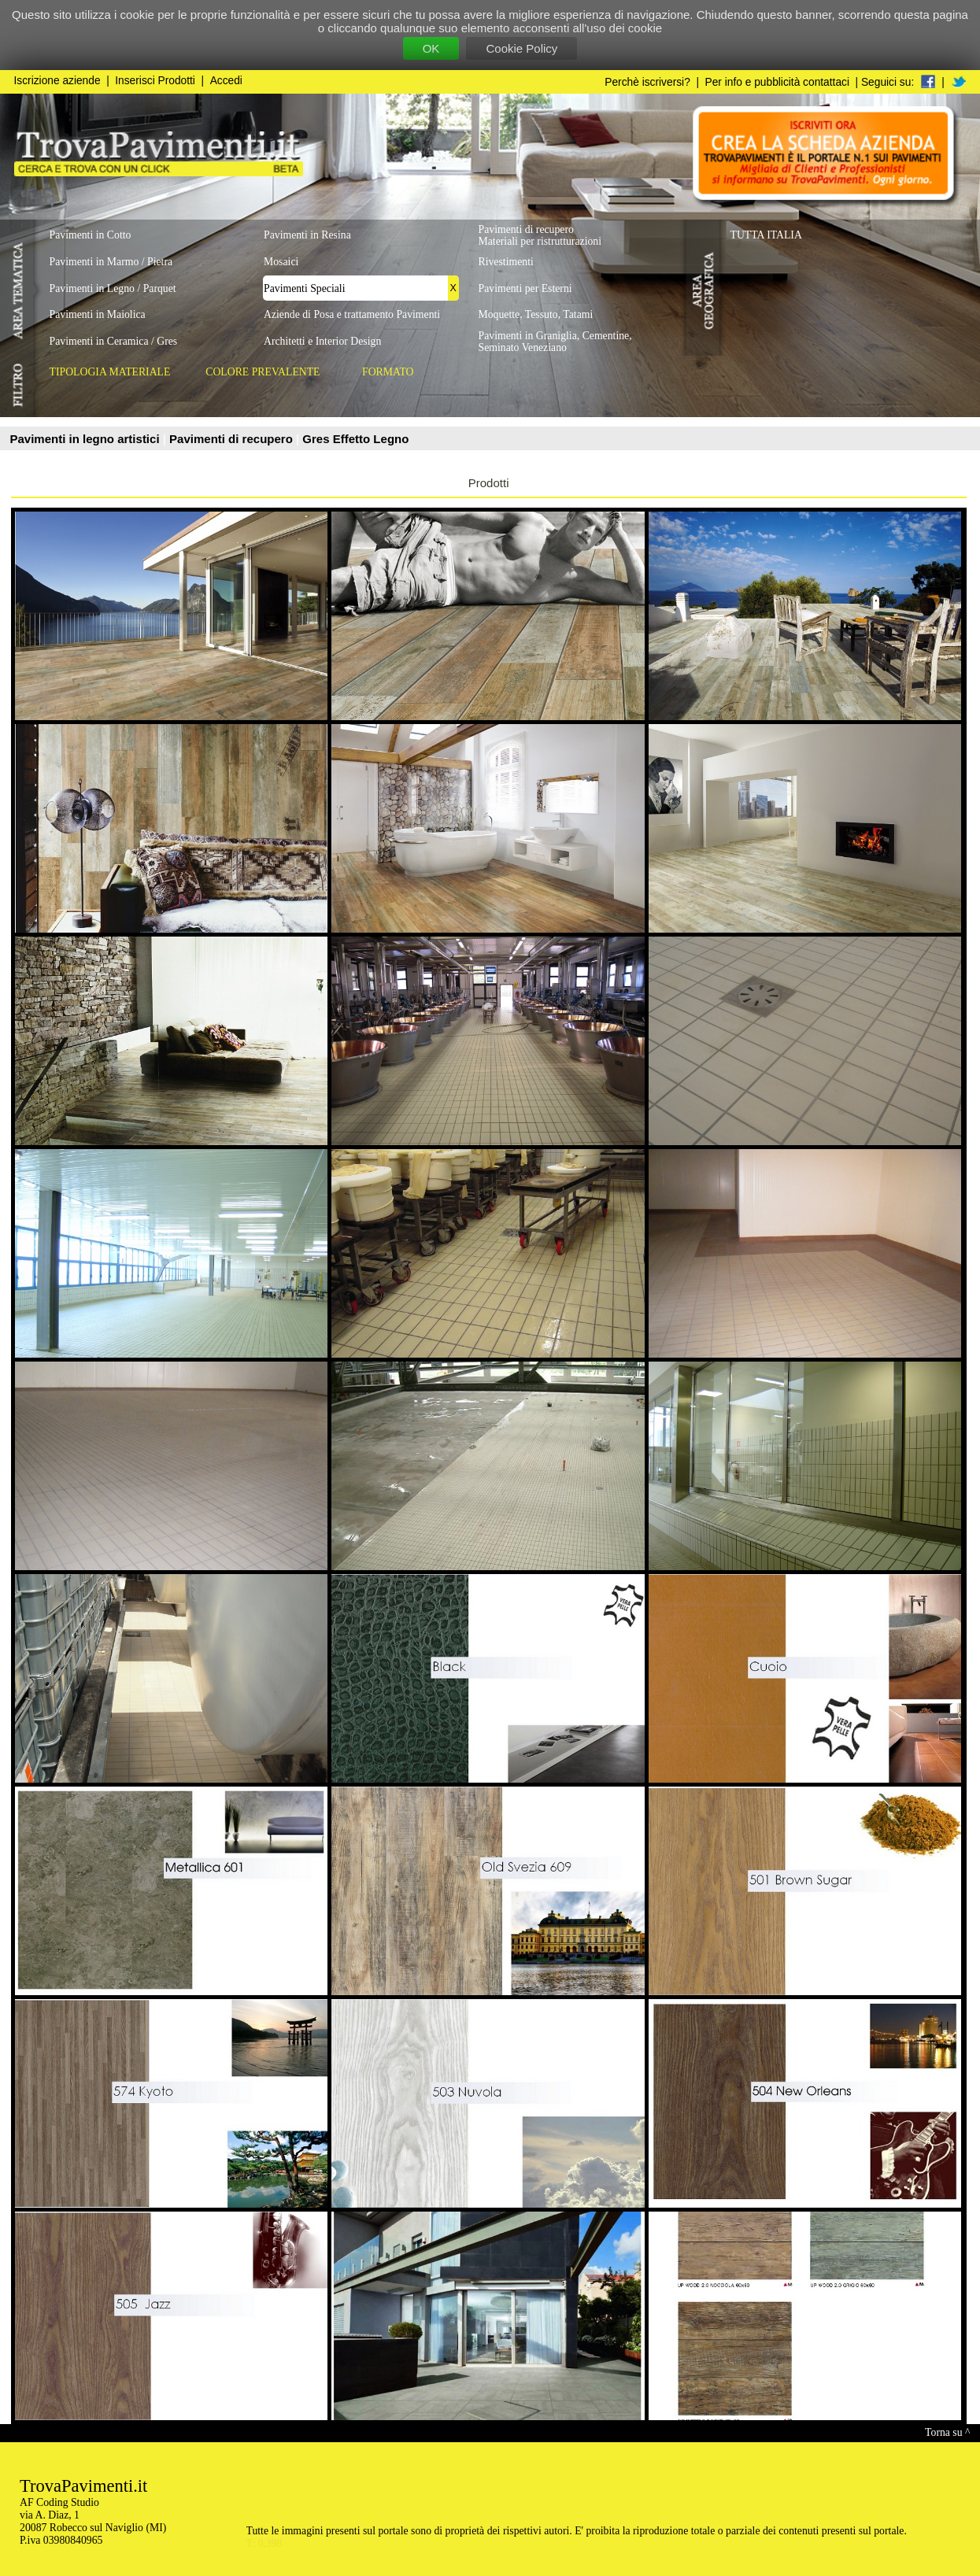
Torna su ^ (947, 2432)
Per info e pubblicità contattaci (777, 82)
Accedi (226, 81)
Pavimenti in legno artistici (86, 438)
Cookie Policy (521, 48)
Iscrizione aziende (57, 81)
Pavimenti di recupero (232, 438)
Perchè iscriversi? (647, 82)
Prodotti (488, 483)
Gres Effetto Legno (355, 438)
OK (431, 48)
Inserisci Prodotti (155, 81)
